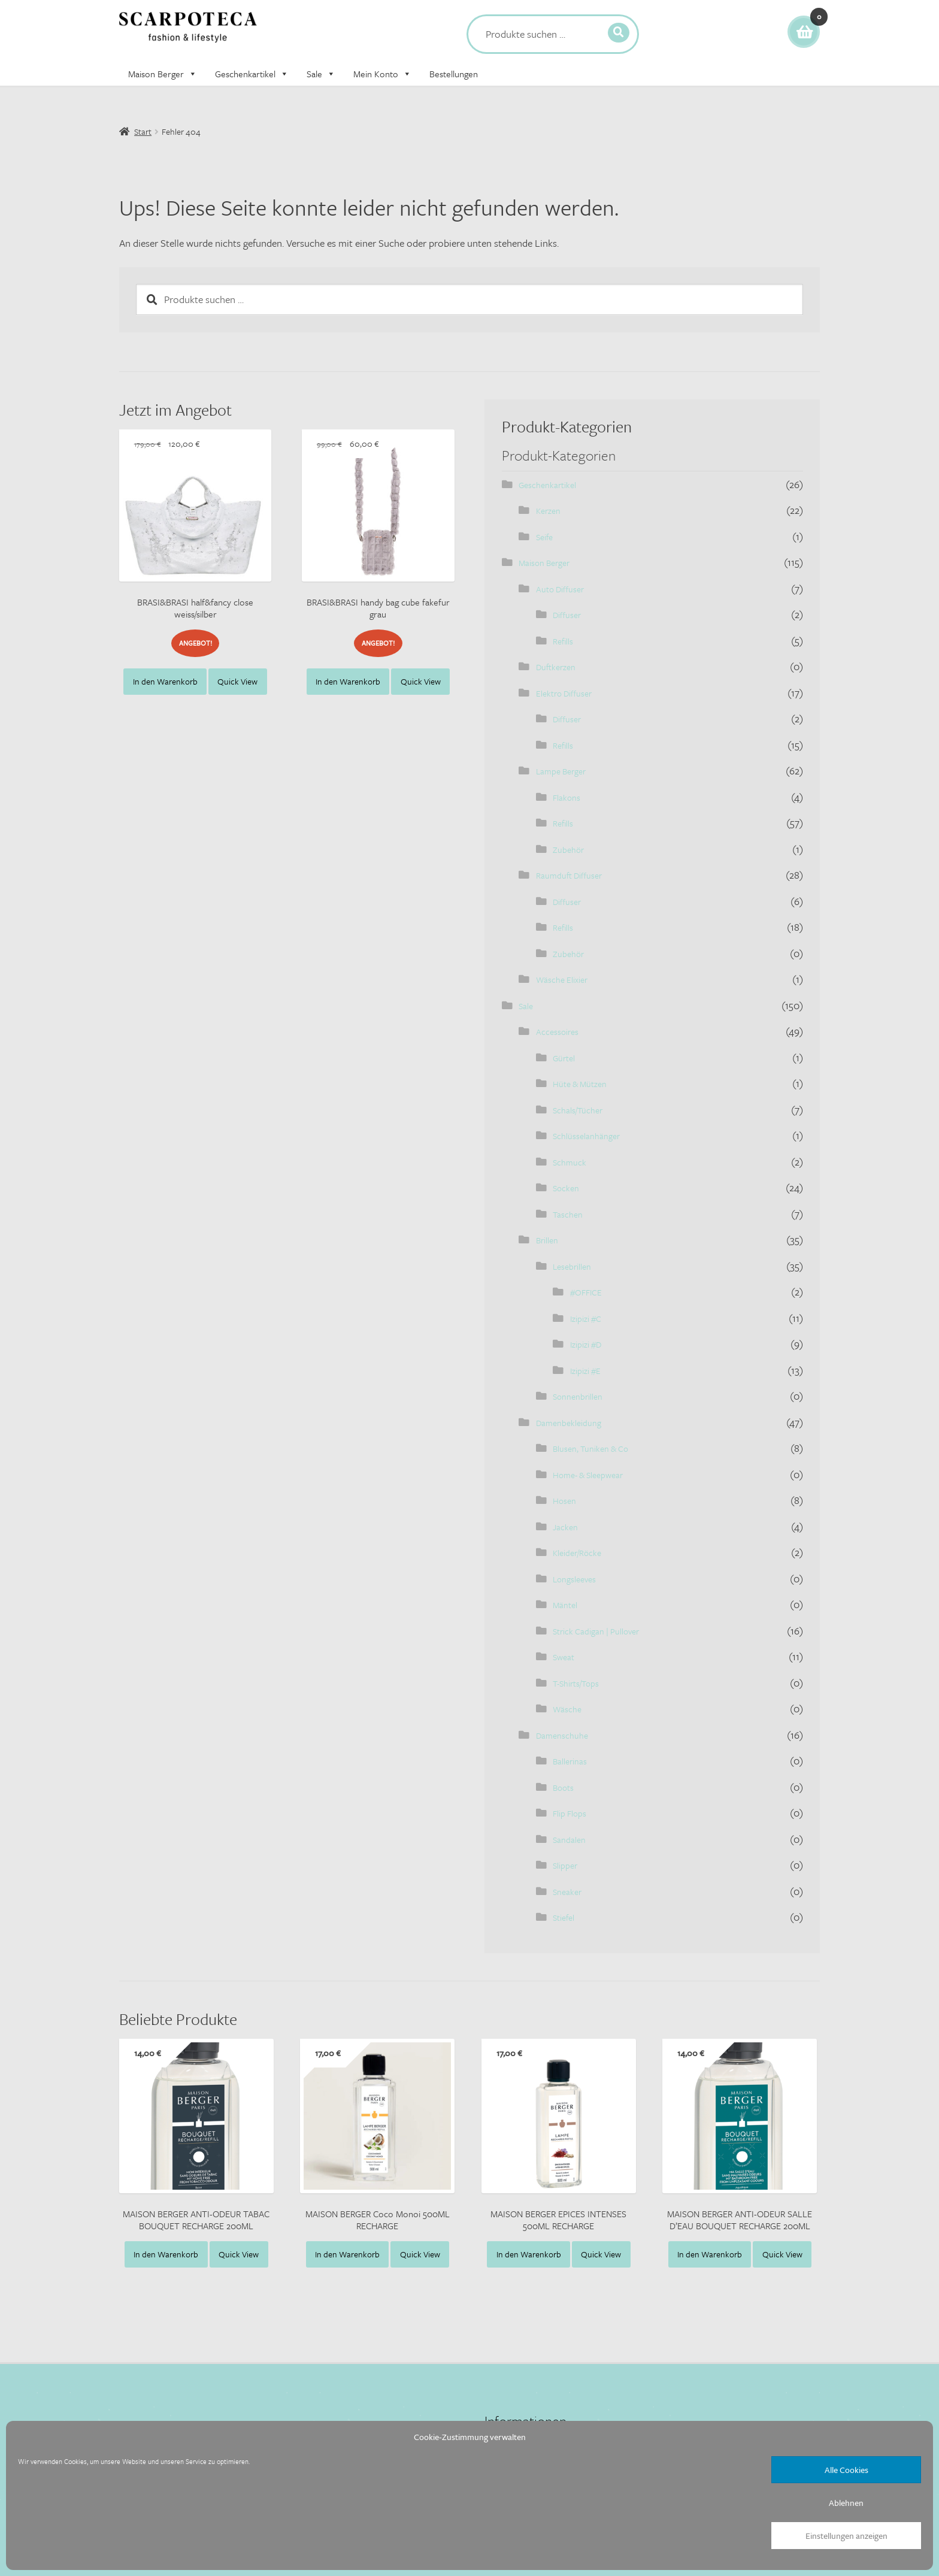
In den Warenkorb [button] (165, 681)
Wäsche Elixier (561, 979)
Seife (544, 537)
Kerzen (548, 510)
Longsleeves (574, 1579)
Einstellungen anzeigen (846, 2535)
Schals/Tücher (577, 1110)
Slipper (565, 1865)
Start (143, 131)
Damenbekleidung (568, 1422)
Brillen (547, 1240)
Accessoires (557, 1031)
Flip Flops (569, 1813)
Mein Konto (382, 73)
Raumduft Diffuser (569, 875)
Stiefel (563, 1917)
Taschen (568, 1214)
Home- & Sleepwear (588, 1475)
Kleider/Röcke (577, 1552)
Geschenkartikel (252, 73)
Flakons (566, 797)
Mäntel (565, 1605)
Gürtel (564, 1058)
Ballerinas (570, 1761)
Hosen (564, 1500)
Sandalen (569, 1839)
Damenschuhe (562, 1735)
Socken (566, 1188)
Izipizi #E (585, 1370)
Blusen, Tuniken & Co (590, 1448)
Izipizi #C (585, 1318)
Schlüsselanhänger (586, 1136)
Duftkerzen (555, 667)
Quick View (237, 681)
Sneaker (567, 1891)
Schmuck (569, 1162)
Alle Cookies (846, 2469)
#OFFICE (586, 1292)
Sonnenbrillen (577, 1396)
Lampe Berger (561, 771)
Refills (563, 641)
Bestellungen (453, 73)
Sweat (563, 1657)
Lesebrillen (572, 1266)
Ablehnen (846, 2502)
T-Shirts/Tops (576, 1683)
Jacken (565, 1527)
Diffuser (567, 615)
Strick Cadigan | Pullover (596, 1631)
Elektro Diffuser (564, 693)
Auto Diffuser (560, 589)
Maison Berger (162, 73)
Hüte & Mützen (580, 1083)
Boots (563, 1787)
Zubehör (568, 849)
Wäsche (567, 1709)
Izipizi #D (585, 1344)
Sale (321, 73)
